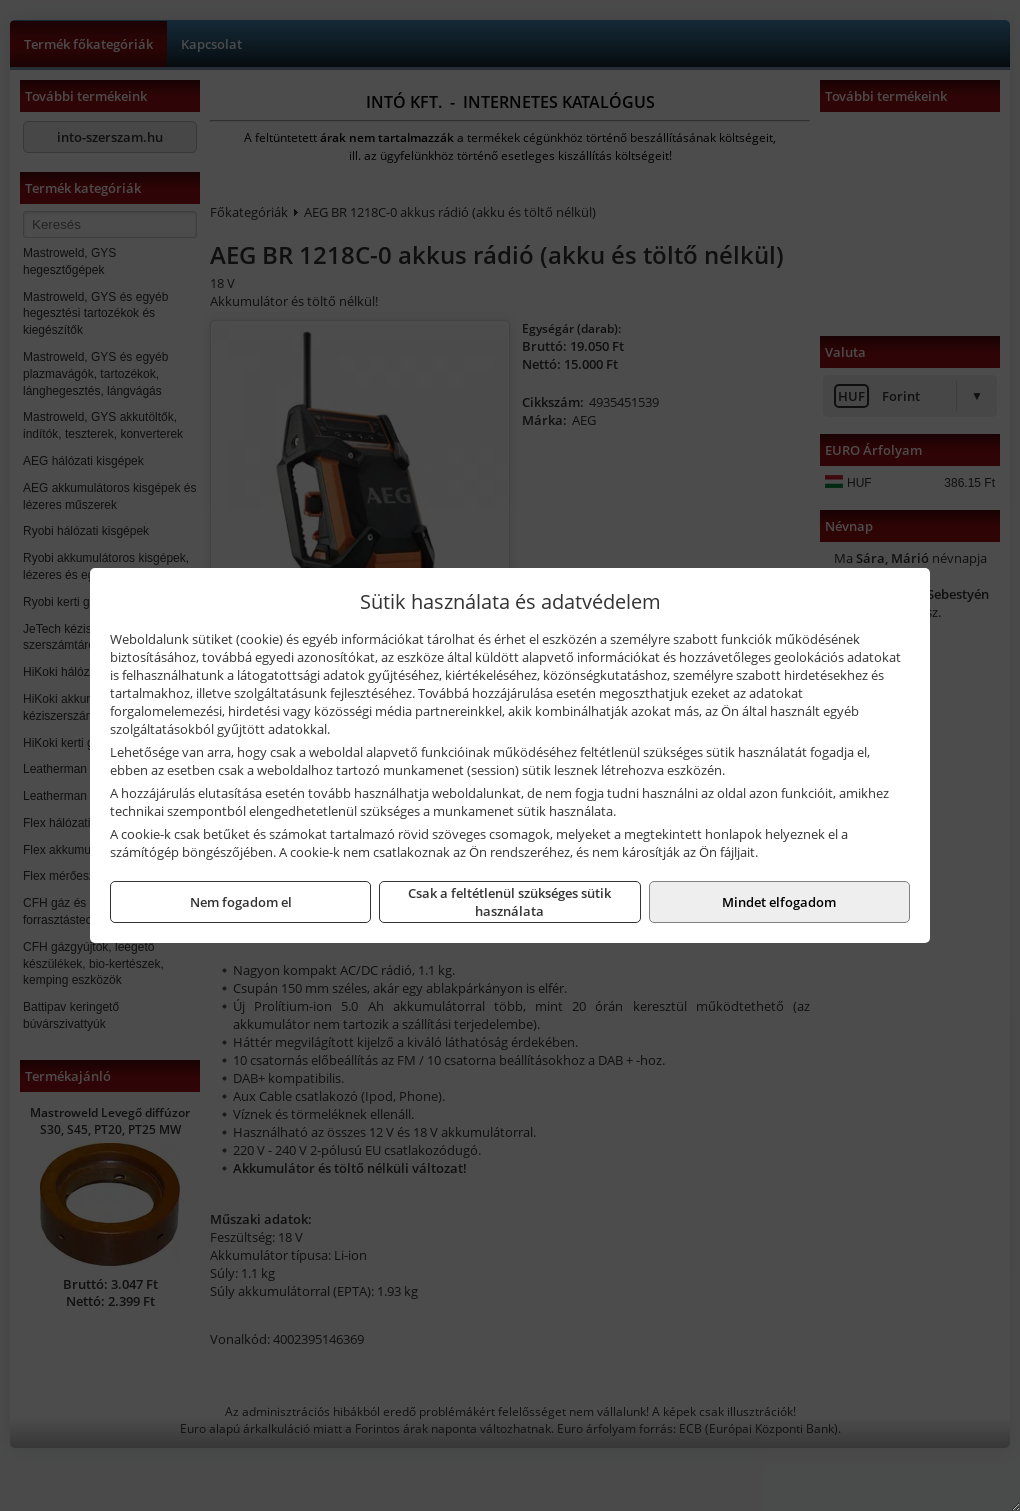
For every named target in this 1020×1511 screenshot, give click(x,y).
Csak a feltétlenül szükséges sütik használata (509, 902)
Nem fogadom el (241, 902)
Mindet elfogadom (779, 902)
